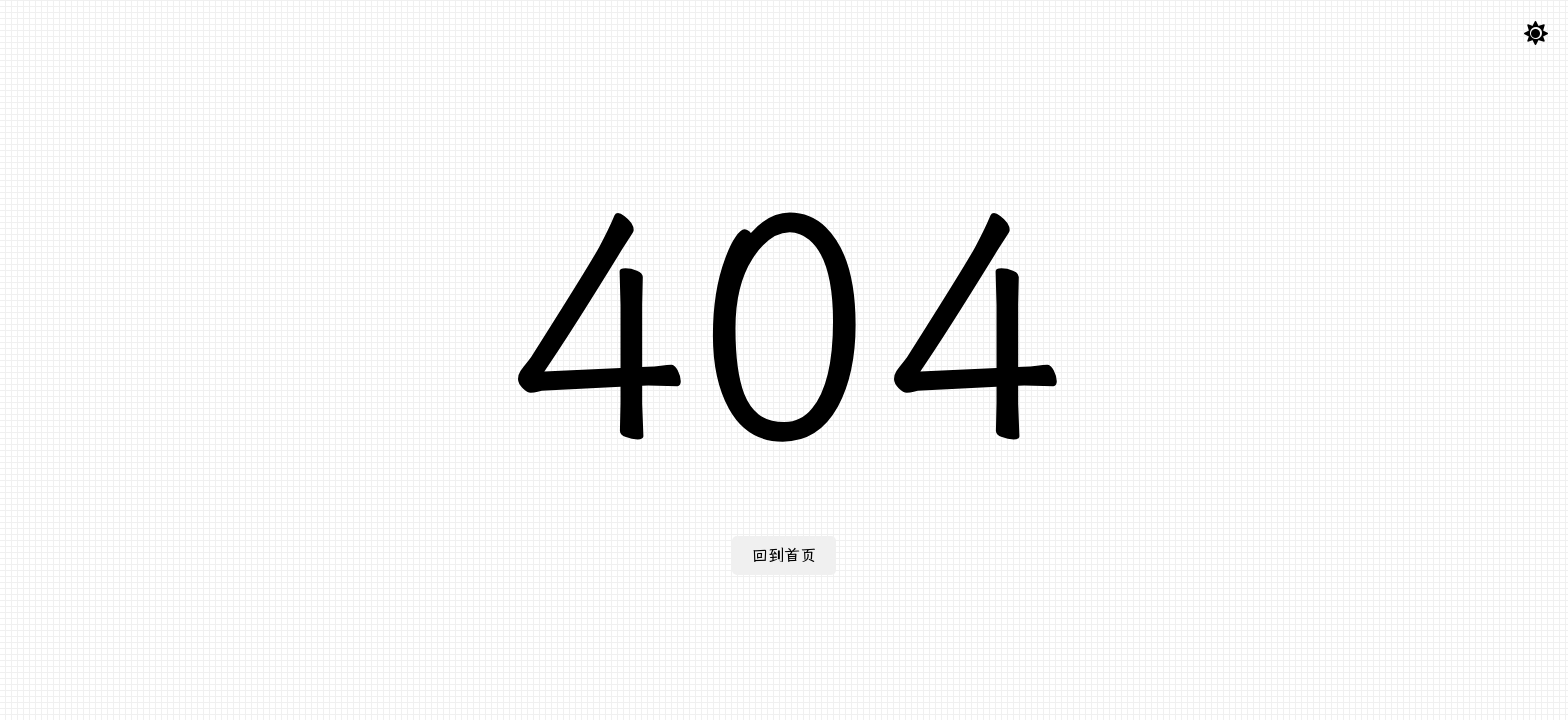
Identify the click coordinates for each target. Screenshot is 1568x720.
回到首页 (784, 555)
